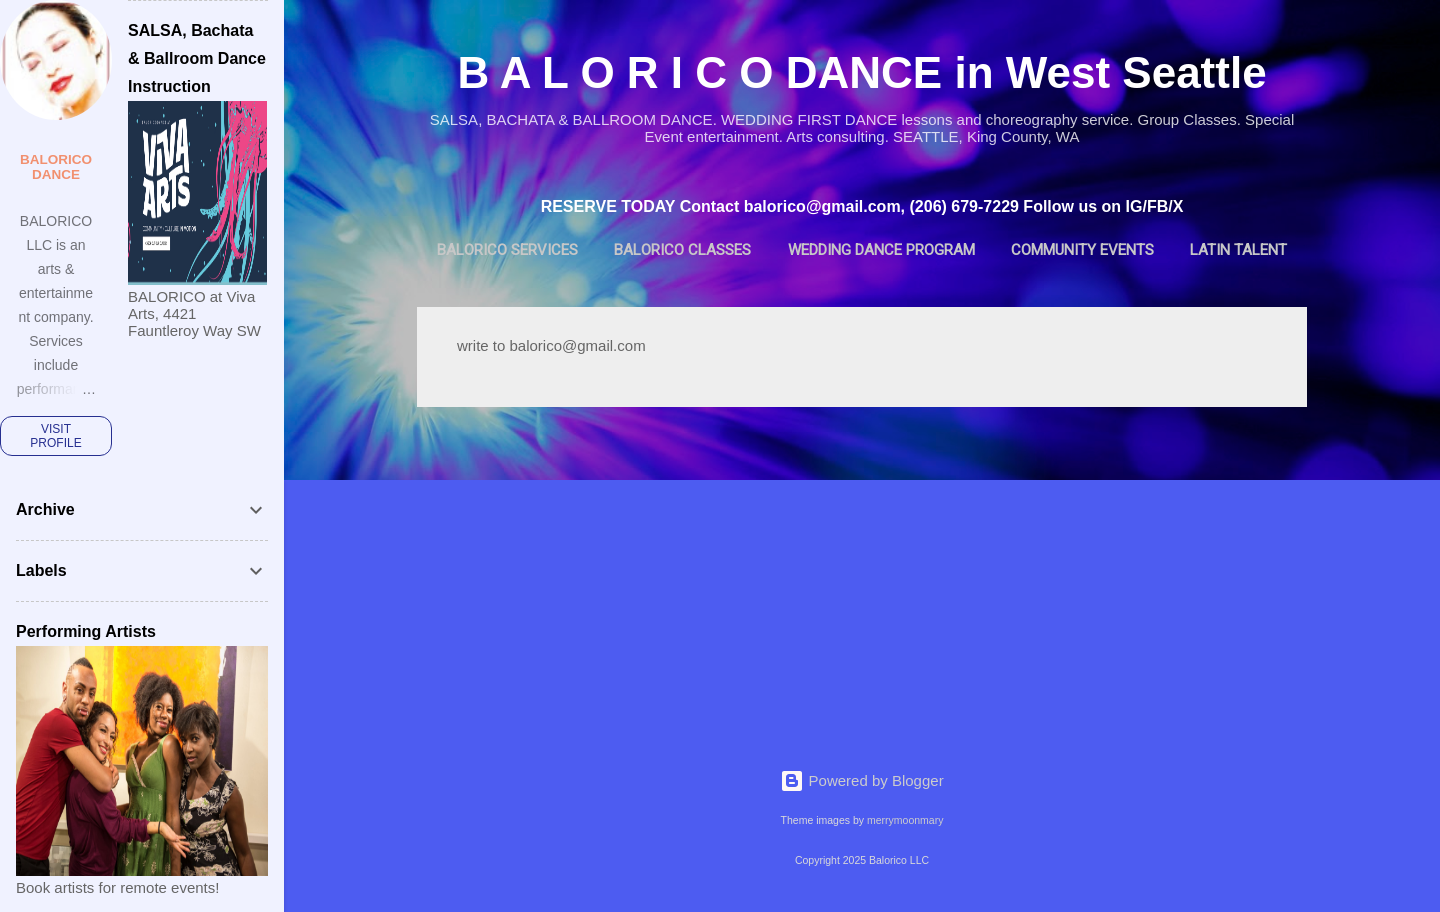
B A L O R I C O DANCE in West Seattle (861, 72)
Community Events (1082, 250)
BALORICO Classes (682, 250)
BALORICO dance (56, 167)
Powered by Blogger (861, 780)
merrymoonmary (905, 820)
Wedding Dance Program (881, 250)
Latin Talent (1238, 250)
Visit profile (55, 436)
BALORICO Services (507, 250)
